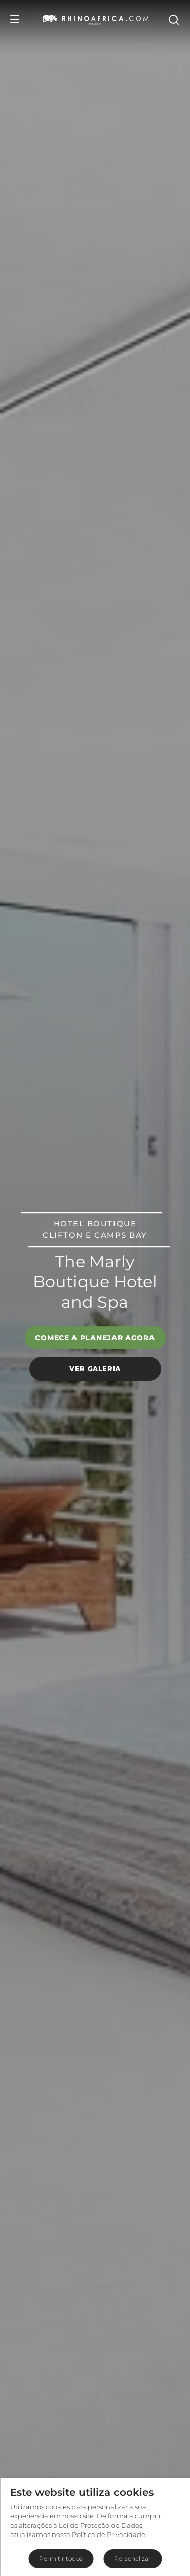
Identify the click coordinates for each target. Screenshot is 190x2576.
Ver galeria (95, 1368)
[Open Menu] (14, 19)
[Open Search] (173, 19)
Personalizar (132, 2558)
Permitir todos (61, 2558)
